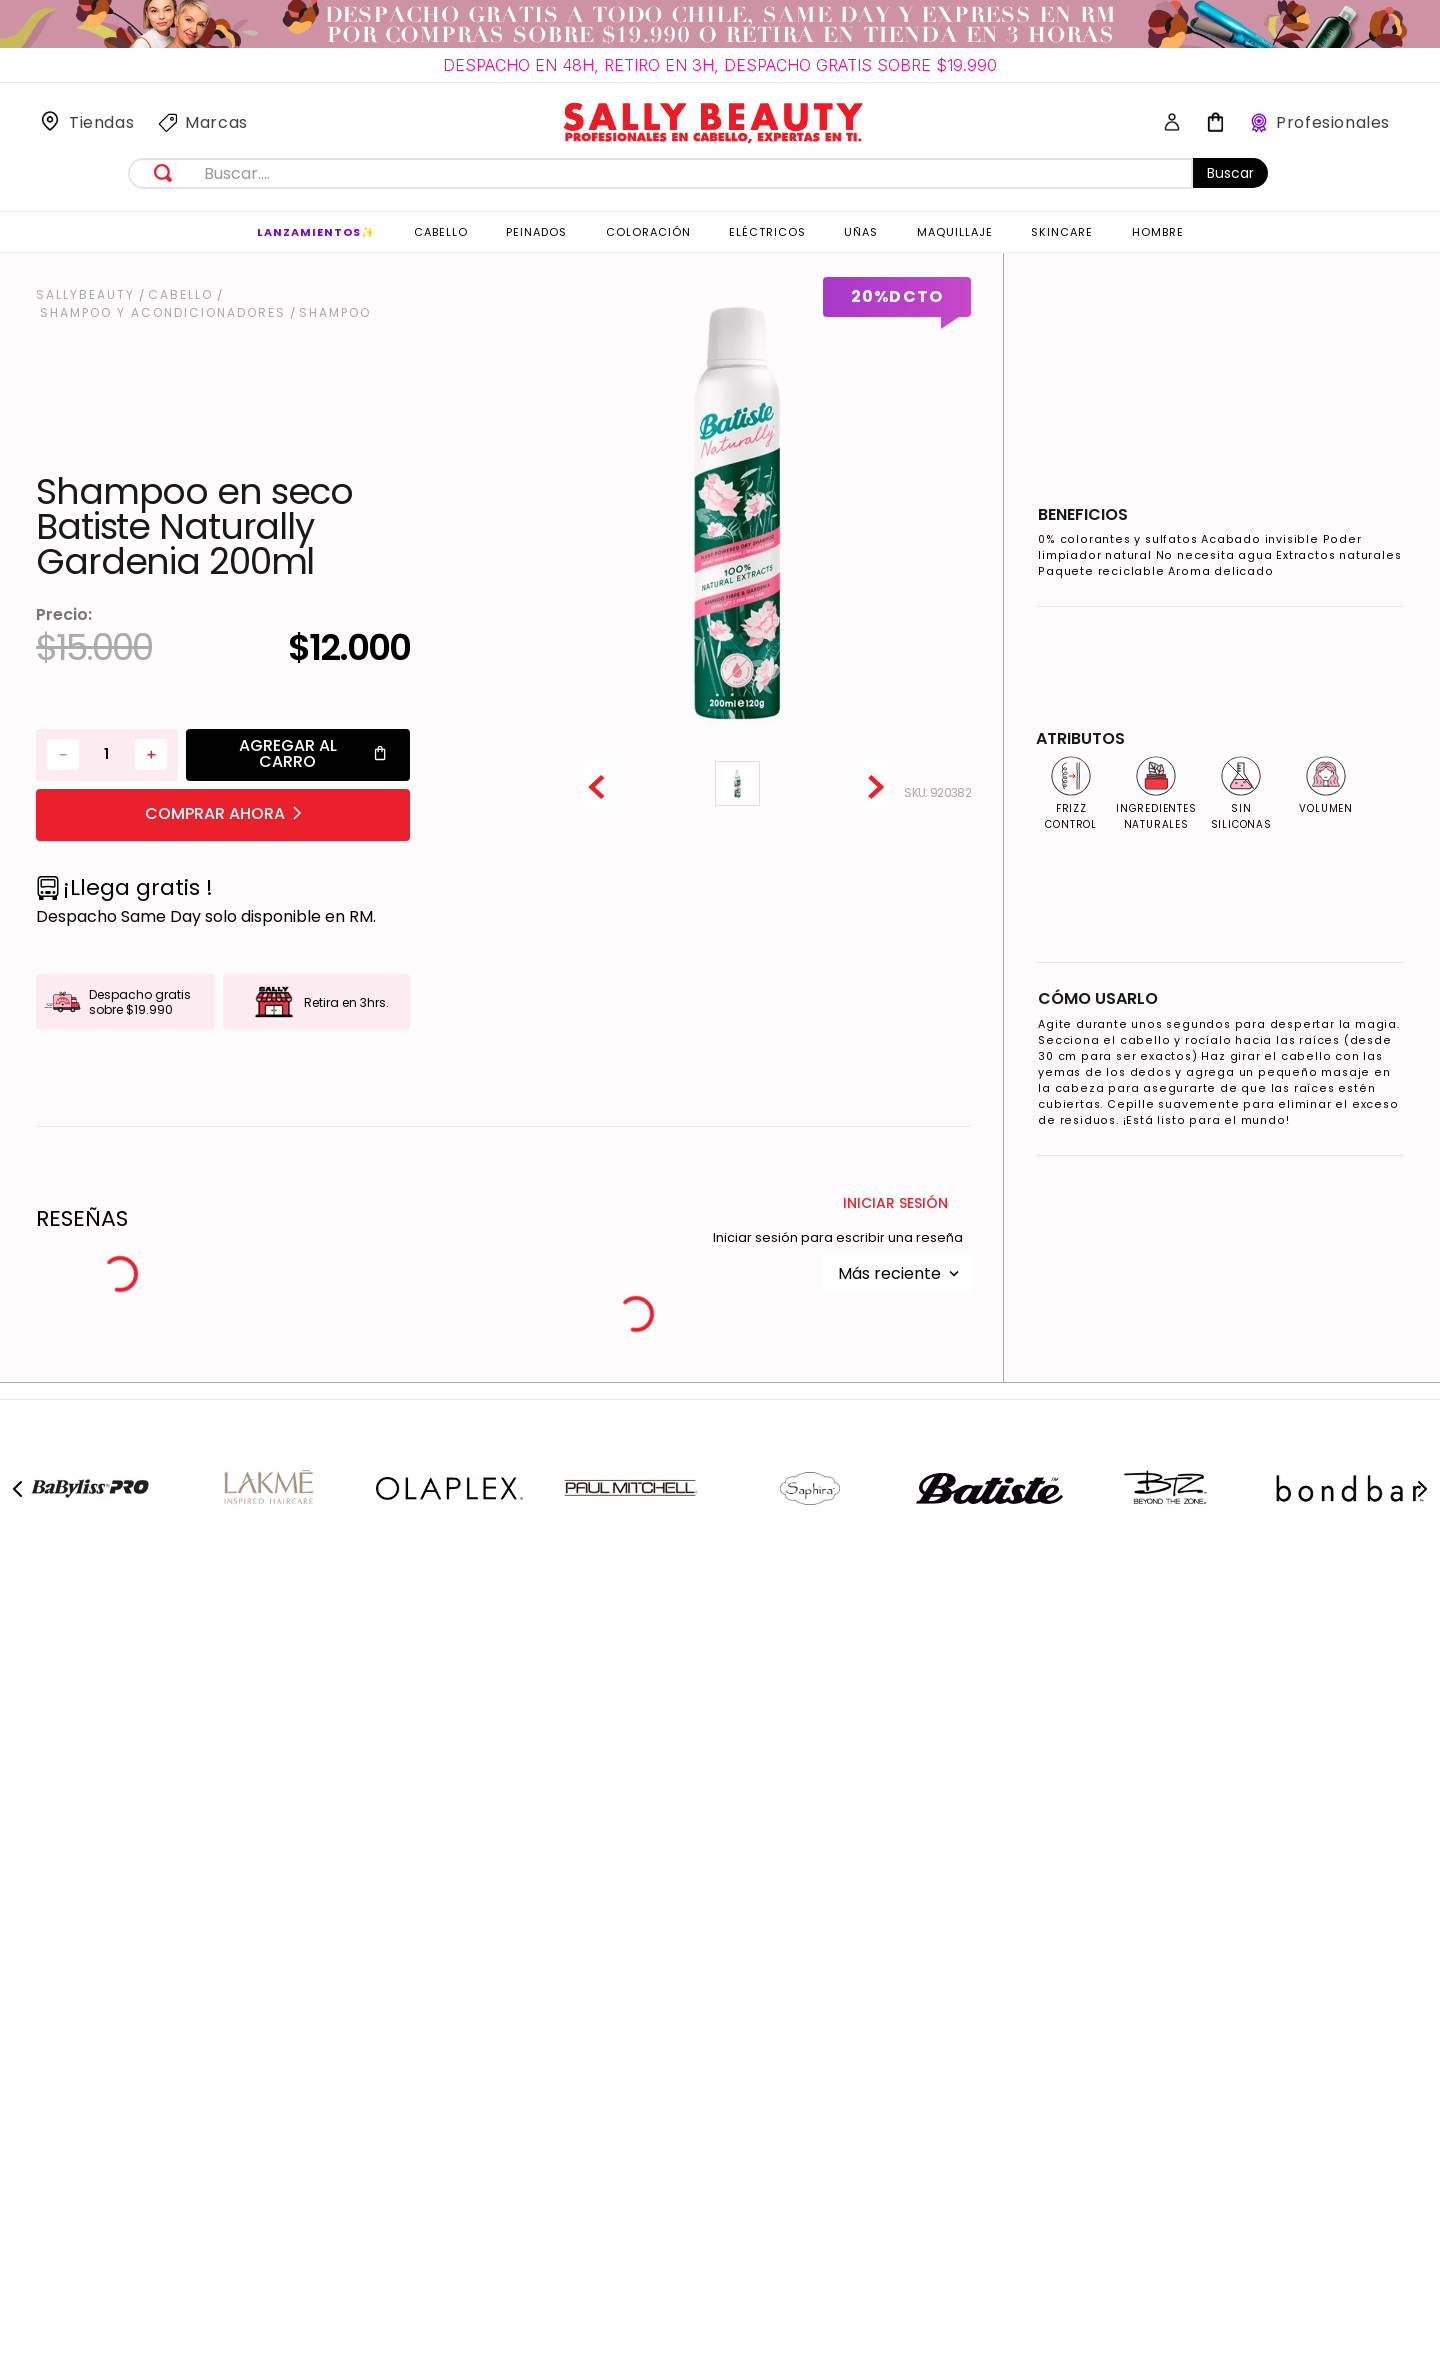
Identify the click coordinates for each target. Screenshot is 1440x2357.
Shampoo (335, 313)
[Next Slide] (1422, 1489)
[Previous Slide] (18, 1489)
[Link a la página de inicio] (87, 295)
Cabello (180, 295)
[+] (151, 755)
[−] (63, 755)
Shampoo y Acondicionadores (163, 313)
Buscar (1230, 173)
